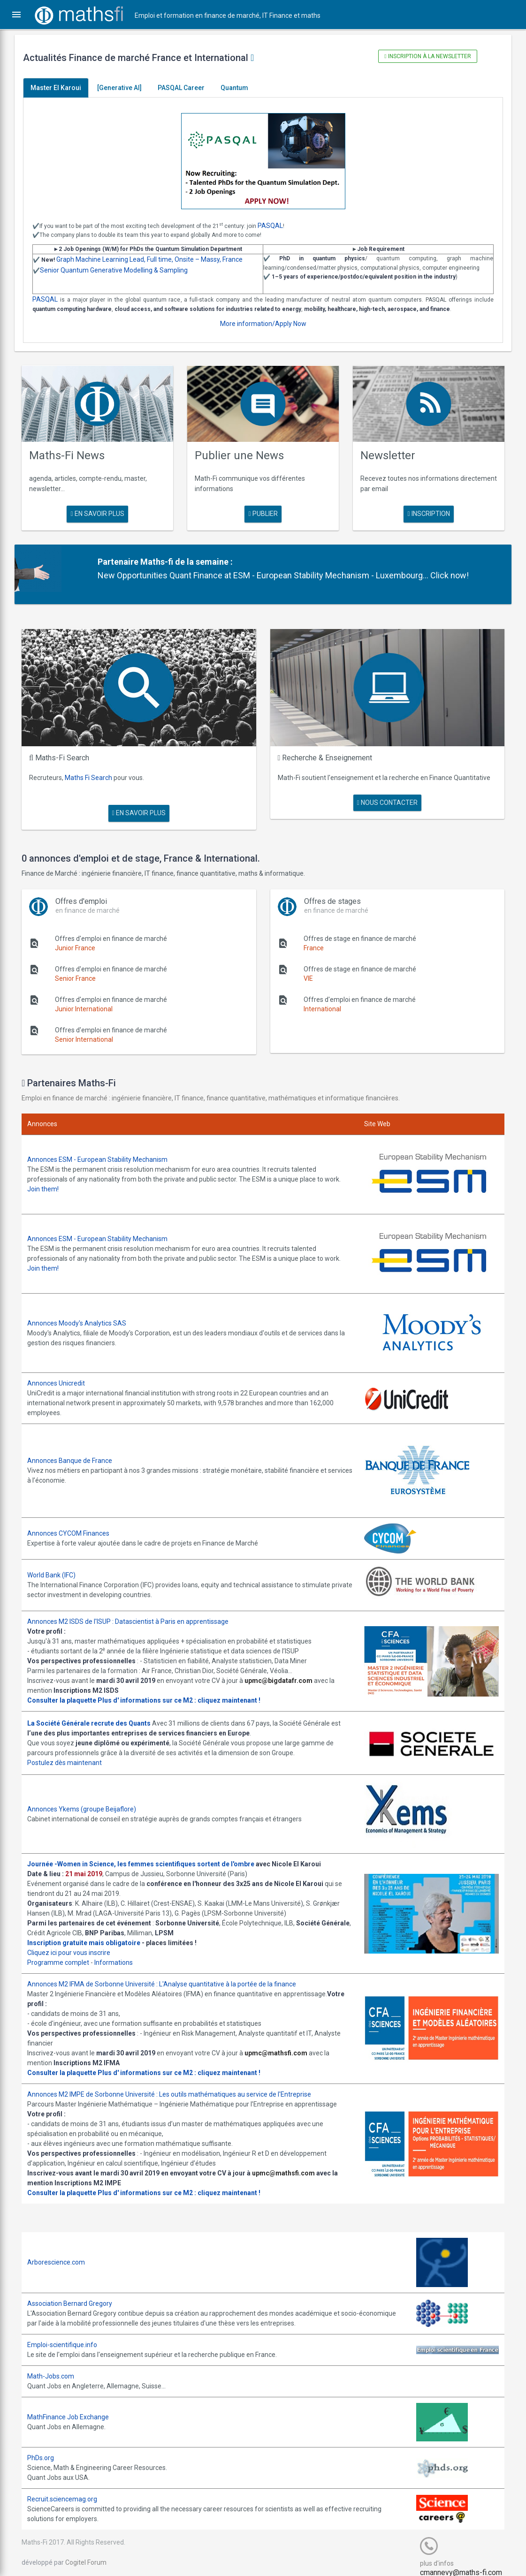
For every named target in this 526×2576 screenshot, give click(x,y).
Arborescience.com (62, 2250)
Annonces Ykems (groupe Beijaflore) (88, 1797)
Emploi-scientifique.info (69, 2333)
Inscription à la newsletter (423, 56)
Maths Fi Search (95, 772)
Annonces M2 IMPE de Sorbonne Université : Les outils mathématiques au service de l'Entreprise (176, 2083)
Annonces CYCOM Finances (75, 1523)
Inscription (424, 511)
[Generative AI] (126, 87)
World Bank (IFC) (58, 1564)
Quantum (241, 87)
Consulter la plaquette (68, 1690)
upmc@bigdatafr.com (285, 1670)
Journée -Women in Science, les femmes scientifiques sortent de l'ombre (147, 1852)
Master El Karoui (62, 87)
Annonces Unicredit (62, 1373)
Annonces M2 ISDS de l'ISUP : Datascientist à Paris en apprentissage (134, 1611)
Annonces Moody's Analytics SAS (83, 1314)
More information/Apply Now (263, 323)
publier (262, 511)
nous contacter (384, 797)
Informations (120, 1951)
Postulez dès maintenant (71, 1752)
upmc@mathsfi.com (282, 2042)
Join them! (49, 1183)
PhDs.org (47, 2446)
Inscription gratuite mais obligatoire (90, 1931)
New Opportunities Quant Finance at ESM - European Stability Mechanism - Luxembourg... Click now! (287, 573)
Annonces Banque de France (76, 1450)
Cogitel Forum (92, 2550)
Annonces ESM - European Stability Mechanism (104, 1153)
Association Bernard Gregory (76, 2292)
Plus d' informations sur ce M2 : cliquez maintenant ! (185, 1690)
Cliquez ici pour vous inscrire (75, 1941)
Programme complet (65, 1951)
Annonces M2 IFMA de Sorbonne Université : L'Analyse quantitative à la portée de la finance (168, 1973)
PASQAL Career (187, 87)
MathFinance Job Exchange (74, 2405)
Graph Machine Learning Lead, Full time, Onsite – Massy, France (156, 259)
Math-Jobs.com (57, 2364)
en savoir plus (102, 511)
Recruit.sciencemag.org (69, 2488)
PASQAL (277, 225)
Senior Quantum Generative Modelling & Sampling (120, 270)
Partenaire (122, 559)
